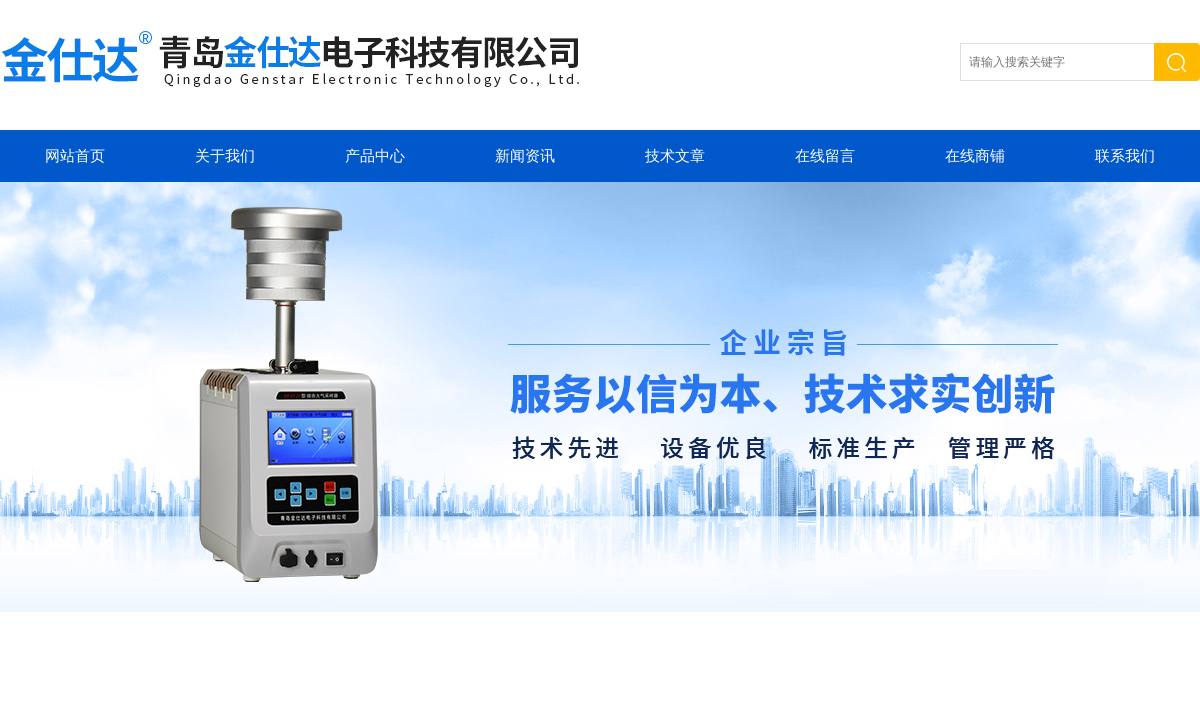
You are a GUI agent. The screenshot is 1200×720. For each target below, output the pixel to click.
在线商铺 (975, 156)
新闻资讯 (525, 156)
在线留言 (825, 156)
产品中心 (375, 156)
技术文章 (675, 156)
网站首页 (75, 156)
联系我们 (1125, 156)
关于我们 (225, 156)
